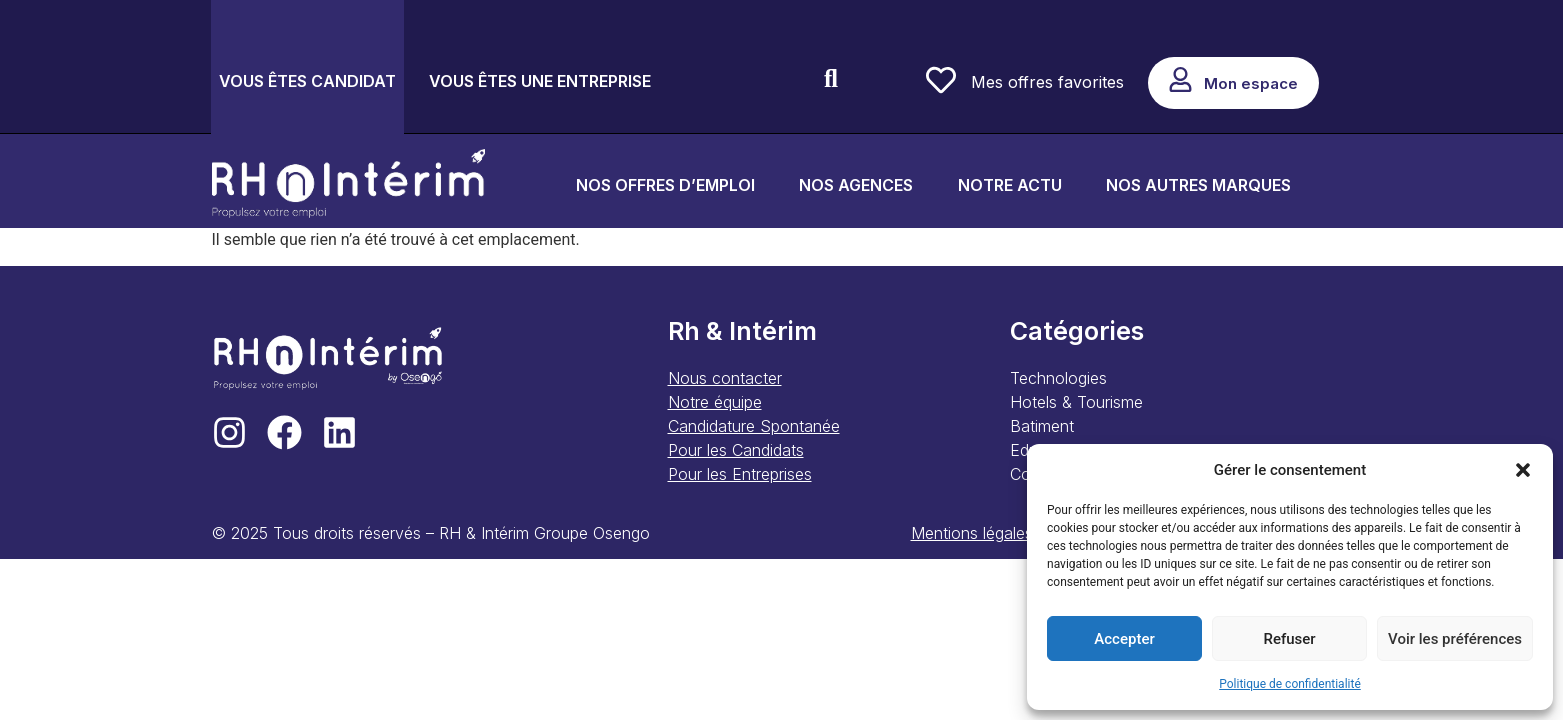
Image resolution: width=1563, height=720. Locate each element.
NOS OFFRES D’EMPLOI (665, 185)
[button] (1523, 470)
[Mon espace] (1180, 79)
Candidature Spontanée (754, 426)
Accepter (1124, 639)
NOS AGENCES (856, 185)
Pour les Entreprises (740, 474)
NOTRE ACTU (1010, 185)
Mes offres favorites (1047, 82)
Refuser (1289, 639)
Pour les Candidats (736, 450)
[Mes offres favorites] (941, 80)
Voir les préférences (1455, 639)
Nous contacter (725, 378)
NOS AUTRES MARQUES (1198, 185)
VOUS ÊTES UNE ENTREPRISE (540, 81)
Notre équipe (715, 402)
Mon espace (1251, 83)
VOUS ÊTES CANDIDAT (307, 81)
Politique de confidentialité (1290, 684)
